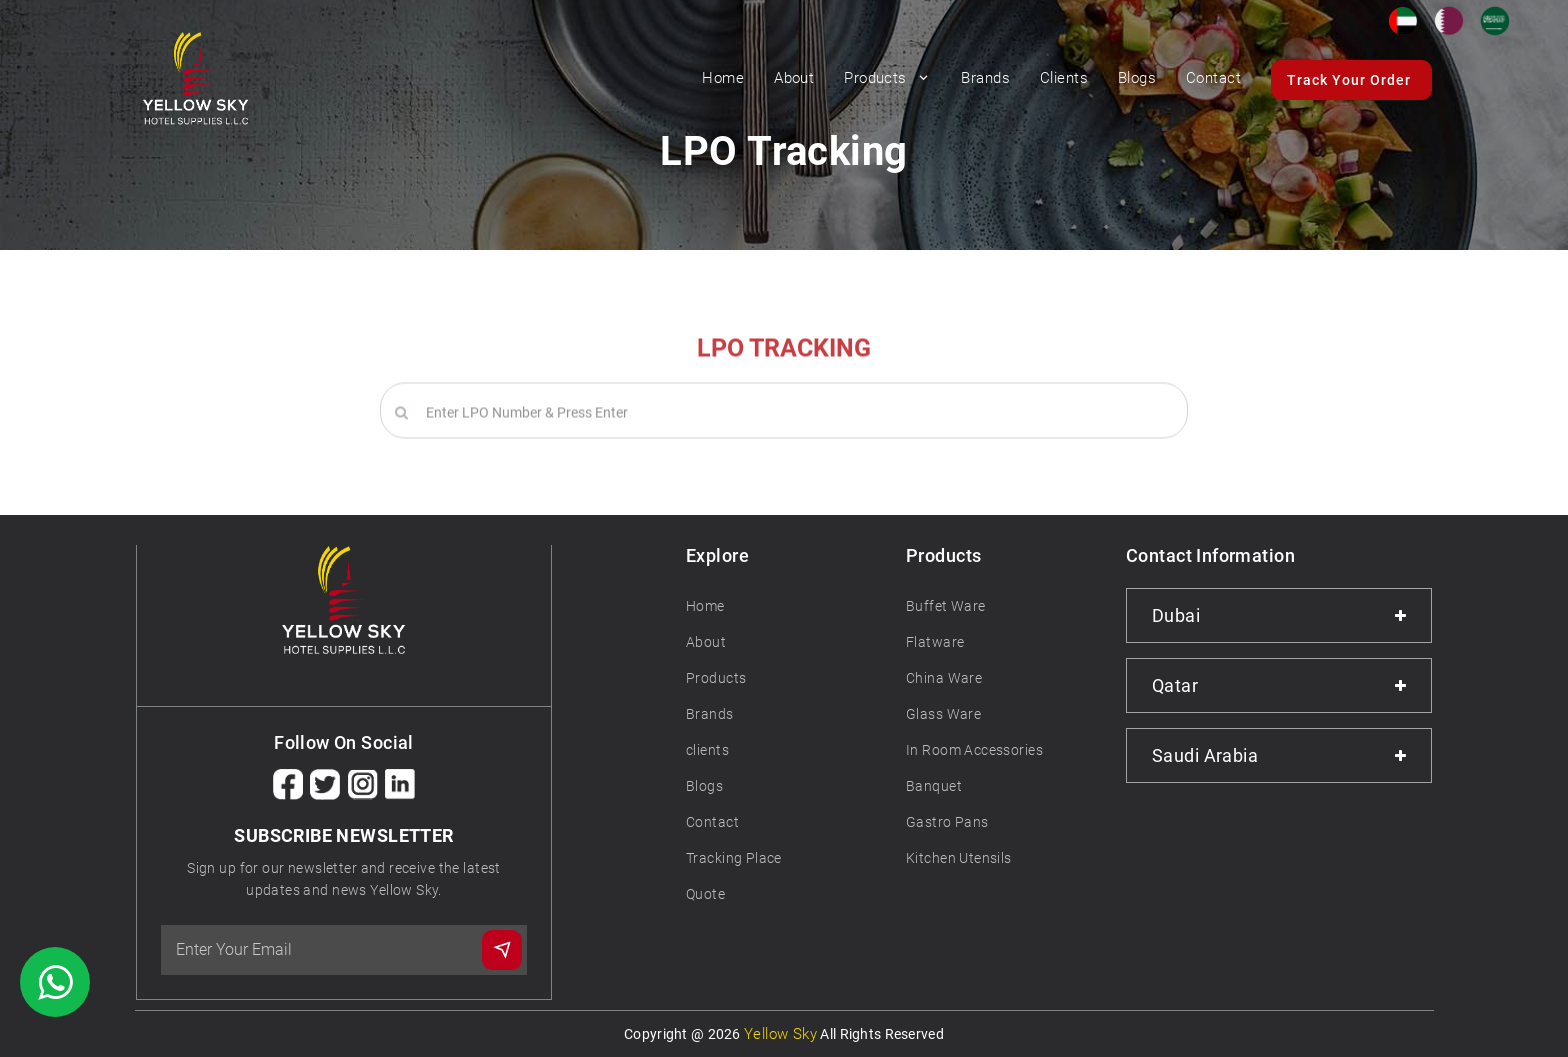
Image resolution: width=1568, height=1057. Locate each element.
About (706, 642)
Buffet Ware (946, 606)
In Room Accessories (974, 750)
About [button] (794, 78)
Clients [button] (1064, 78)
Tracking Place (734, 858)
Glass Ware (943, 714)
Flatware (935, 642)
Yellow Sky (780, 1034)
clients (707, 750)
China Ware (944, 678)
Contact (1213, 78)
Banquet (934, 786)
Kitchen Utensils (959, 858)
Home (723, 78)
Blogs (704, 786)
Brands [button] (985, 78)
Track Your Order (1349, 80)
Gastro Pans (947, 822)
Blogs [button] (1137, 78)
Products (887, 78)
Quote (705, 894)
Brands (710, 714)
